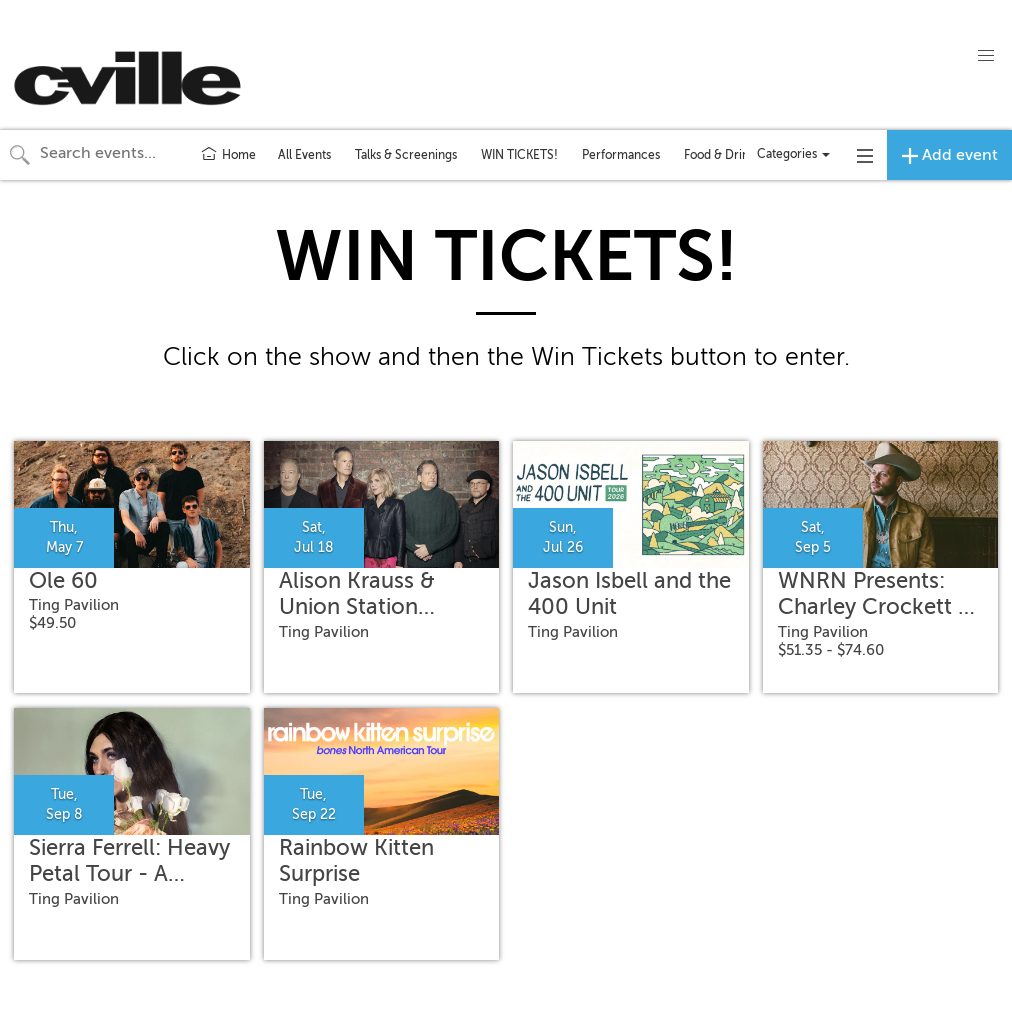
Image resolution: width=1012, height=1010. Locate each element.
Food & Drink (719, 155)
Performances (621, 155)
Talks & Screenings (406, 155)
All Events (304, 155)
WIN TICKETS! (519, 155)
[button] (986, 56)
